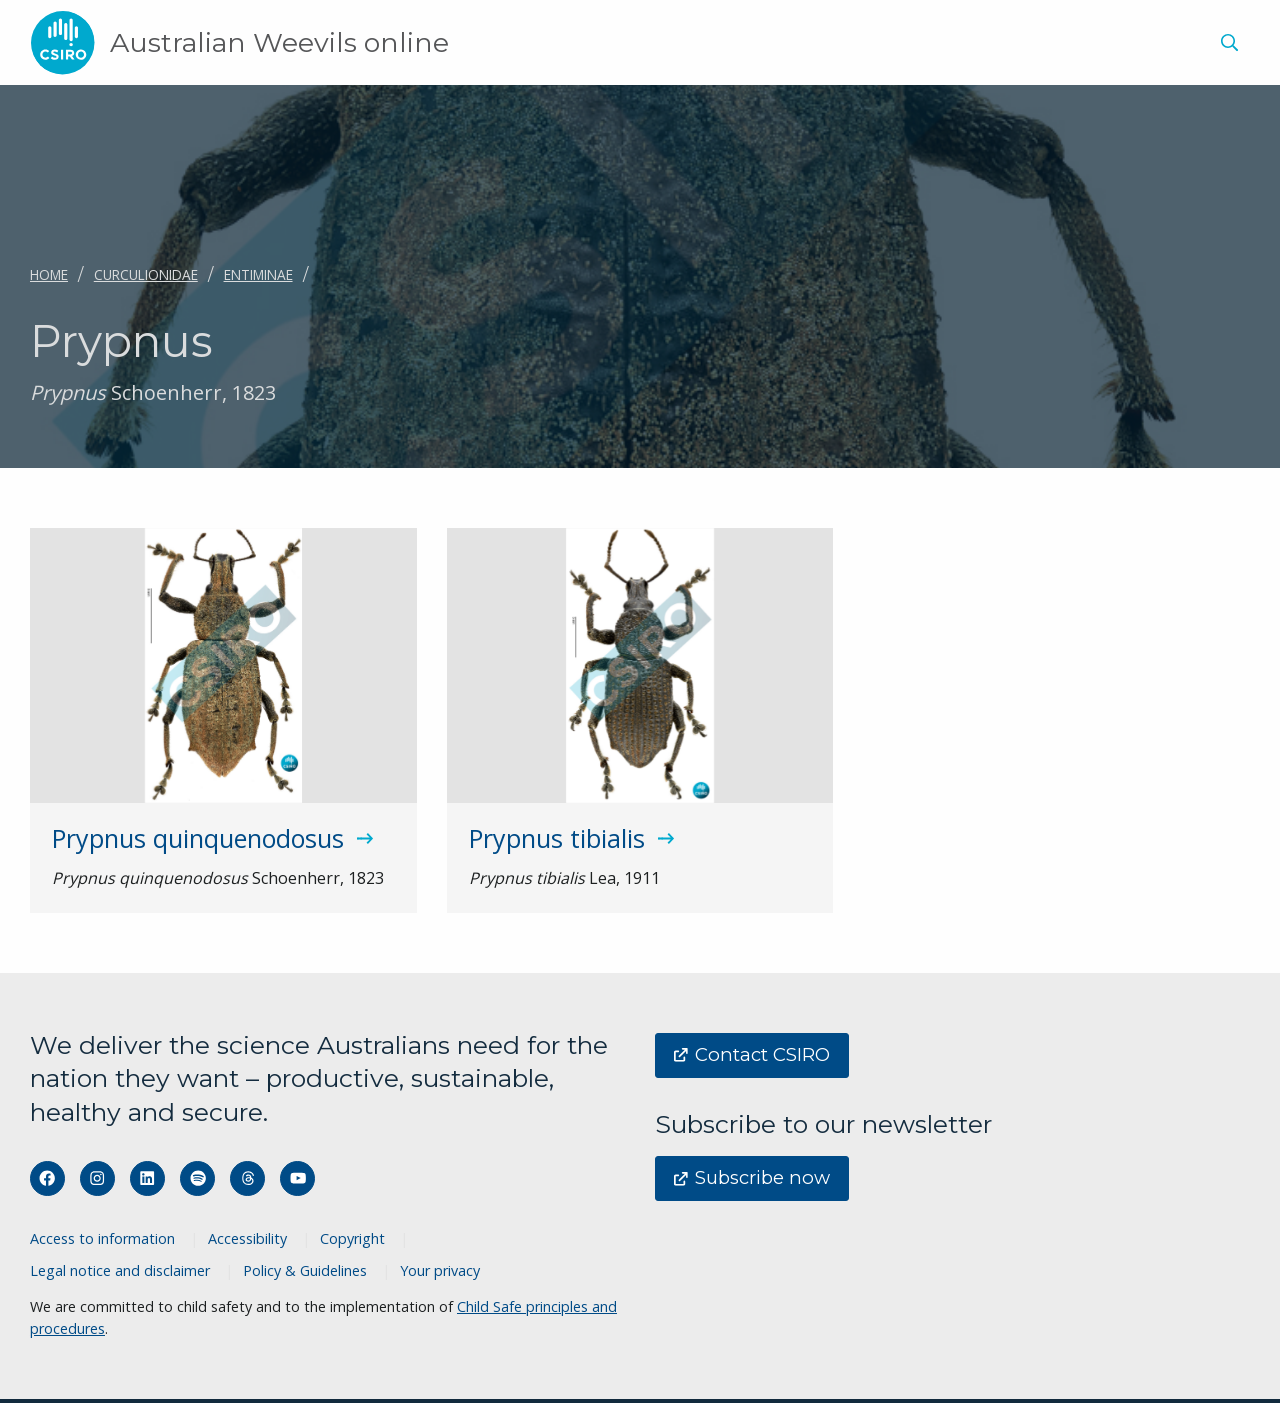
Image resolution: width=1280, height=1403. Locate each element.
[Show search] (1229, 43)
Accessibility (247, 1238)
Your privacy (440, 1270)
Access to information (102, 1238)
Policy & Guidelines (305, 1270)
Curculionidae (146, 274)
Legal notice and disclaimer (120, 1270)
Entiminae (258, 274)
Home (49, 274)
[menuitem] (1226, 45)
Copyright (352, 1238)
